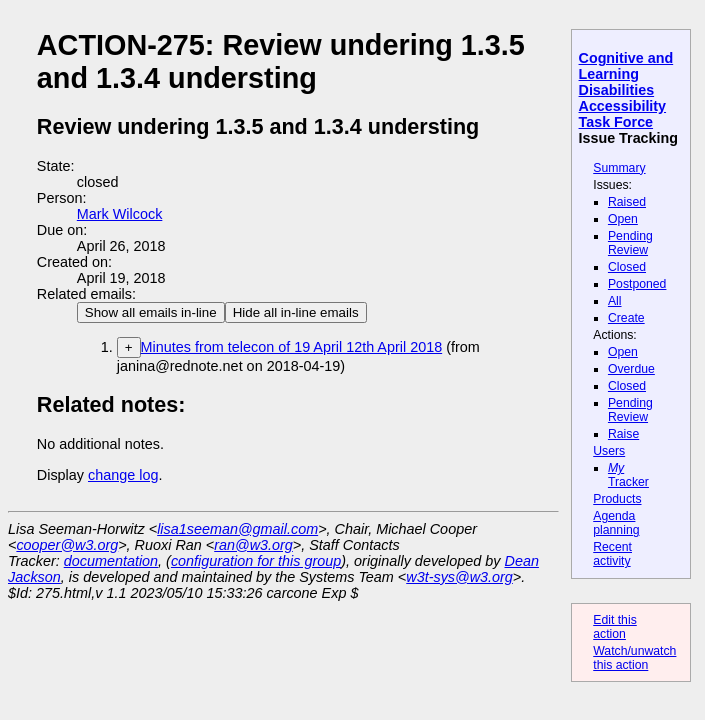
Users (609, 451)
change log (123, 475)
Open (623, 219)
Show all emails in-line (151, 312)
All (615, 301)
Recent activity (612, 554)
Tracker (628, 475)
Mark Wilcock (120, 214)
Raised (627, 202)
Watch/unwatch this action (634, 658)
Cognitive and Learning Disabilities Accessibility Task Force (626, 90)
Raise (623, 434)
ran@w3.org (253, 545)
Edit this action (615, 627)
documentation (111, 561)
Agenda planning (616, 523)
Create (626, 318)
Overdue (631, 369)
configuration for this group (256, 561)
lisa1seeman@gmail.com (237, 529)
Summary (619, 168)
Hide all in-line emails (296, 312)
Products (617, 499)
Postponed (637, 284)
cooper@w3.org (67, 545)
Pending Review (630, 243)
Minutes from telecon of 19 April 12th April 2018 (292, 347)
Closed (627, 267)
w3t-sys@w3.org (459, 577)
